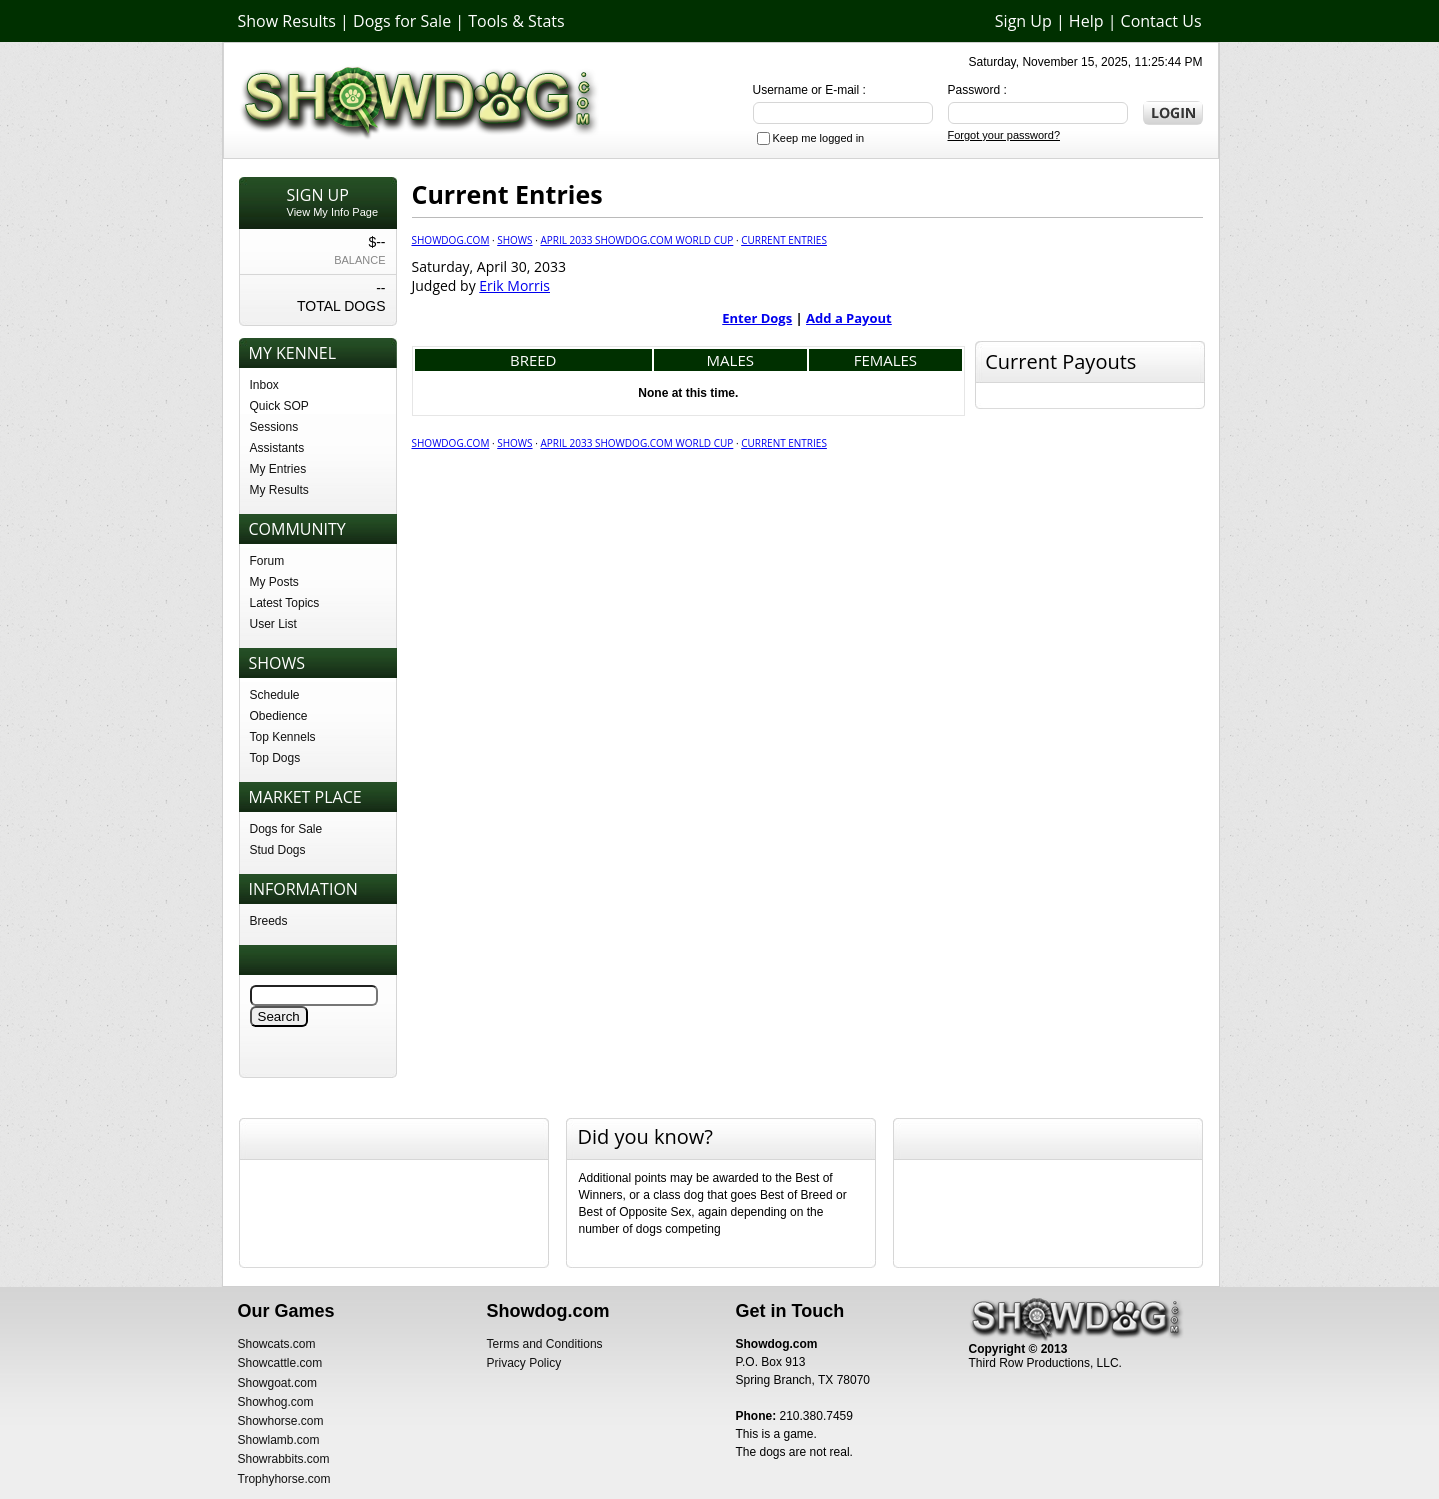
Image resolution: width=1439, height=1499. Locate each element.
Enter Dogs (757, 318)
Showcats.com (277, 1344)
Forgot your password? (1004, 135)
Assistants (277, 448)
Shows (514, 240)
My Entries (278, 469)
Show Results (287, 21)
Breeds (269, 921)
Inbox (264, 385)
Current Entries (784, 240)
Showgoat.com (277, 1383)
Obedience (279, 716)
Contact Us (1161, 21)
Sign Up (1023, 21)
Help (1086, 21)
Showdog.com (451, 240)
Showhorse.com (281, 1421)
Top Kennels (283, 737)
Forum (267, 561)
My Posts (274, 582)
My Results (279, 490)
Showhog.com (276, 1402)
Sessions (274, 427)
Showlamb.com (279, 1440)
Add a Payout (849, 318)
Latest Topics (285, 603)
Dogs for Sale (402, 21)
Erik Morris (514, 285)
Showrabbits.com (284, 1459)
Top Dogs (275, 758)
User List (273, 624)
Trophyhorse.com (284, 1479)
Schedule (275, 695)
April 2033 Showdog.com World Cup (636, 240)
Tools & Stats (516, 21)
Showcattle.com (280, 1363)
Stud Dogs (278, 850)
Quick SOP (279, 406)
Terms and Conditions (545, 1344)
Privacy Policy (524, 1363)
